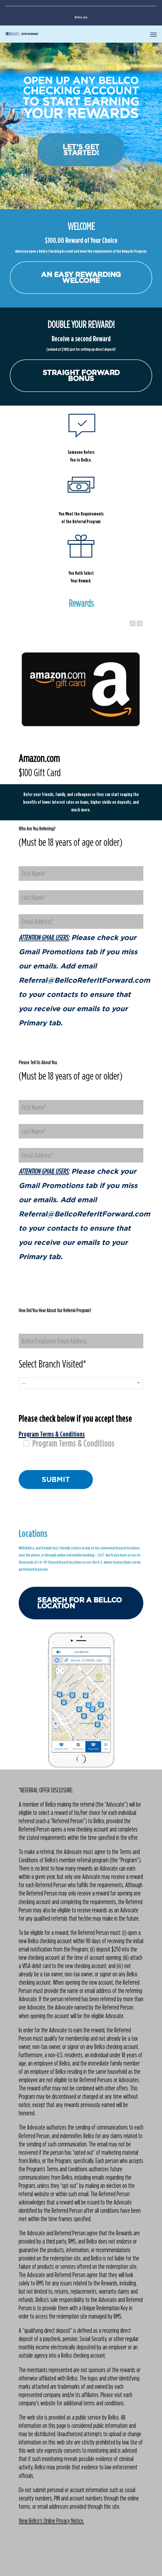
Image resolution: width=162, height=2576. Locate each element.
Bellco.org (81, 17)
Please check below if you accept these (81, 1430)
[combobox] (81, 1383)
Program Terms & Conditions (69, 1443)
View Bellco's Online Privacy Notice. (51, 2520)
